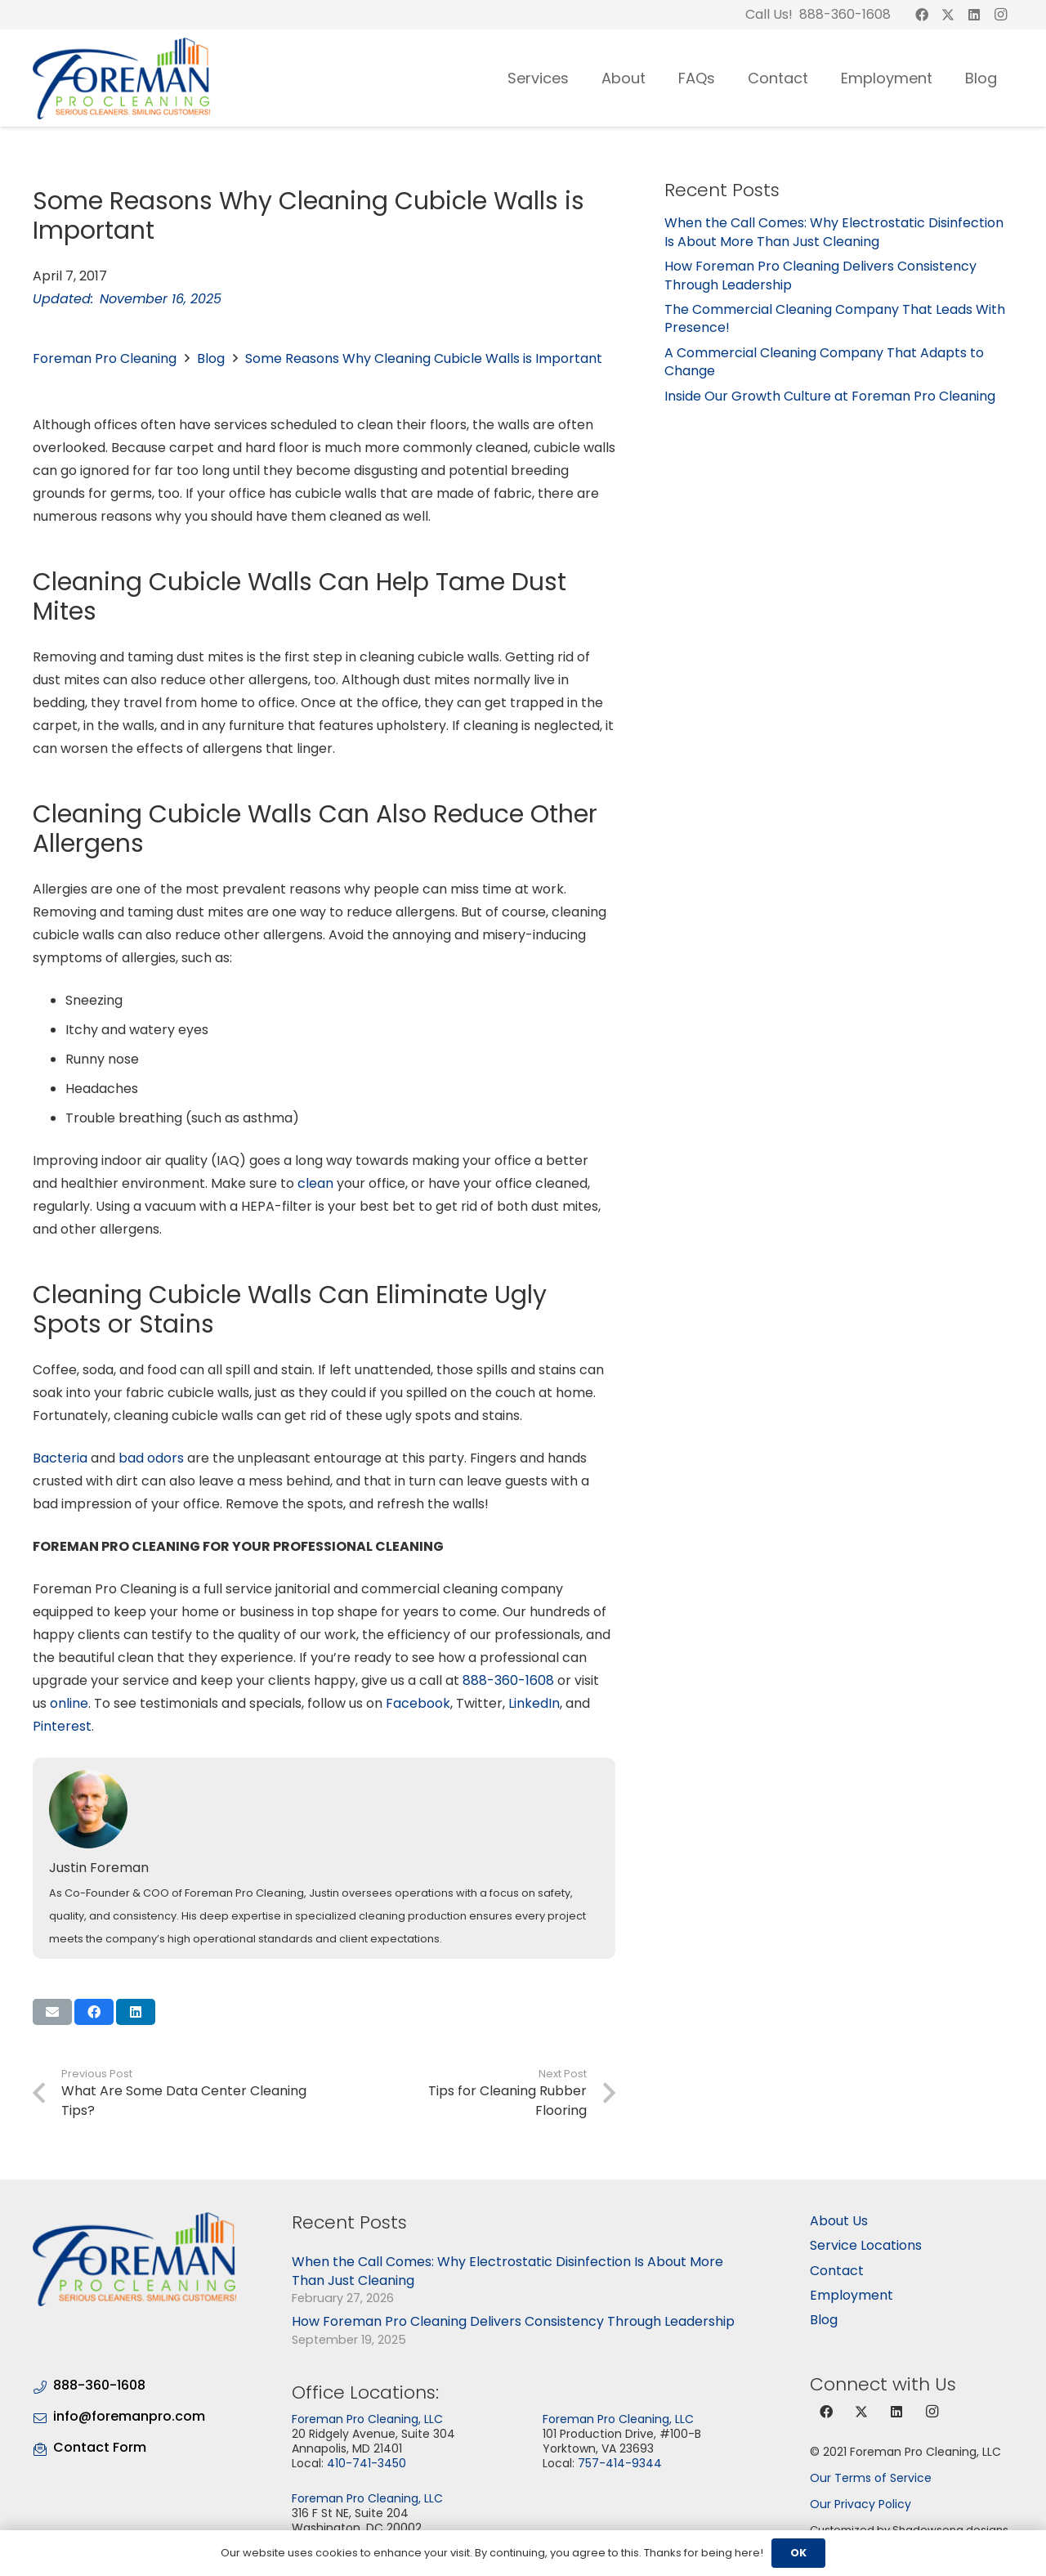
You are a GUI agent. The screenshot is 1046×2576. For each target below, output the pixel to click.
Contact (837, 2270)
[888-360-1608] (43, 2385)
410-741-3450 (366, 2463)
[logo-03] (121, 78)
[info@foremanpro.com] (43, 2416)
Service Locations (866, 2245)
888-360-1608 (508, 1680)
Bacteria (60, 1458)
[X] (948, 15)
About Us (839, 2220)
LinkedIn (534, 1703)
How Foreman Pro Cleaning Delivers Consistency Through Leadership (820, 275)
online (69, 1703)
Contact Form (99, 2447)
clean (315, 1183)
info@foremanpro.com (129, 2416)
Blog (211, 358)
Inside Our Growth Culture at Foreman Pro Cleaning (829, 396)
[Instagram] (1000, 15)
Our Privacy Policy (860, 2504)
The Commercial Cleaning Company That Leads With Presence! (834, 318)
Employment (851, 2295)
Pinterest (62, 1726)
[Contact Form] (43, 2447)
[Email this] (52, 2012)
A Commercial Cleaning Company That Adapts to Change (824, 361)
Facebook (418, 1703)
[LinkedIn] (974, 15)
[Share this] (94, 2012)
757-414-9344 (620, 2463)
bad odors (151, 1458)
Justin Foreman (99, 1867)
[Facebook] (922, 15)
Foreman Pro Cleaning (105, 358)
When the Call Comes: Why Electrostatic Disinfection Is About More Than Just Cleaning (834, 231)
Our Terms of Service (871, 2478)
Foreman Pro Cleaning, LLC (367, 2419)
